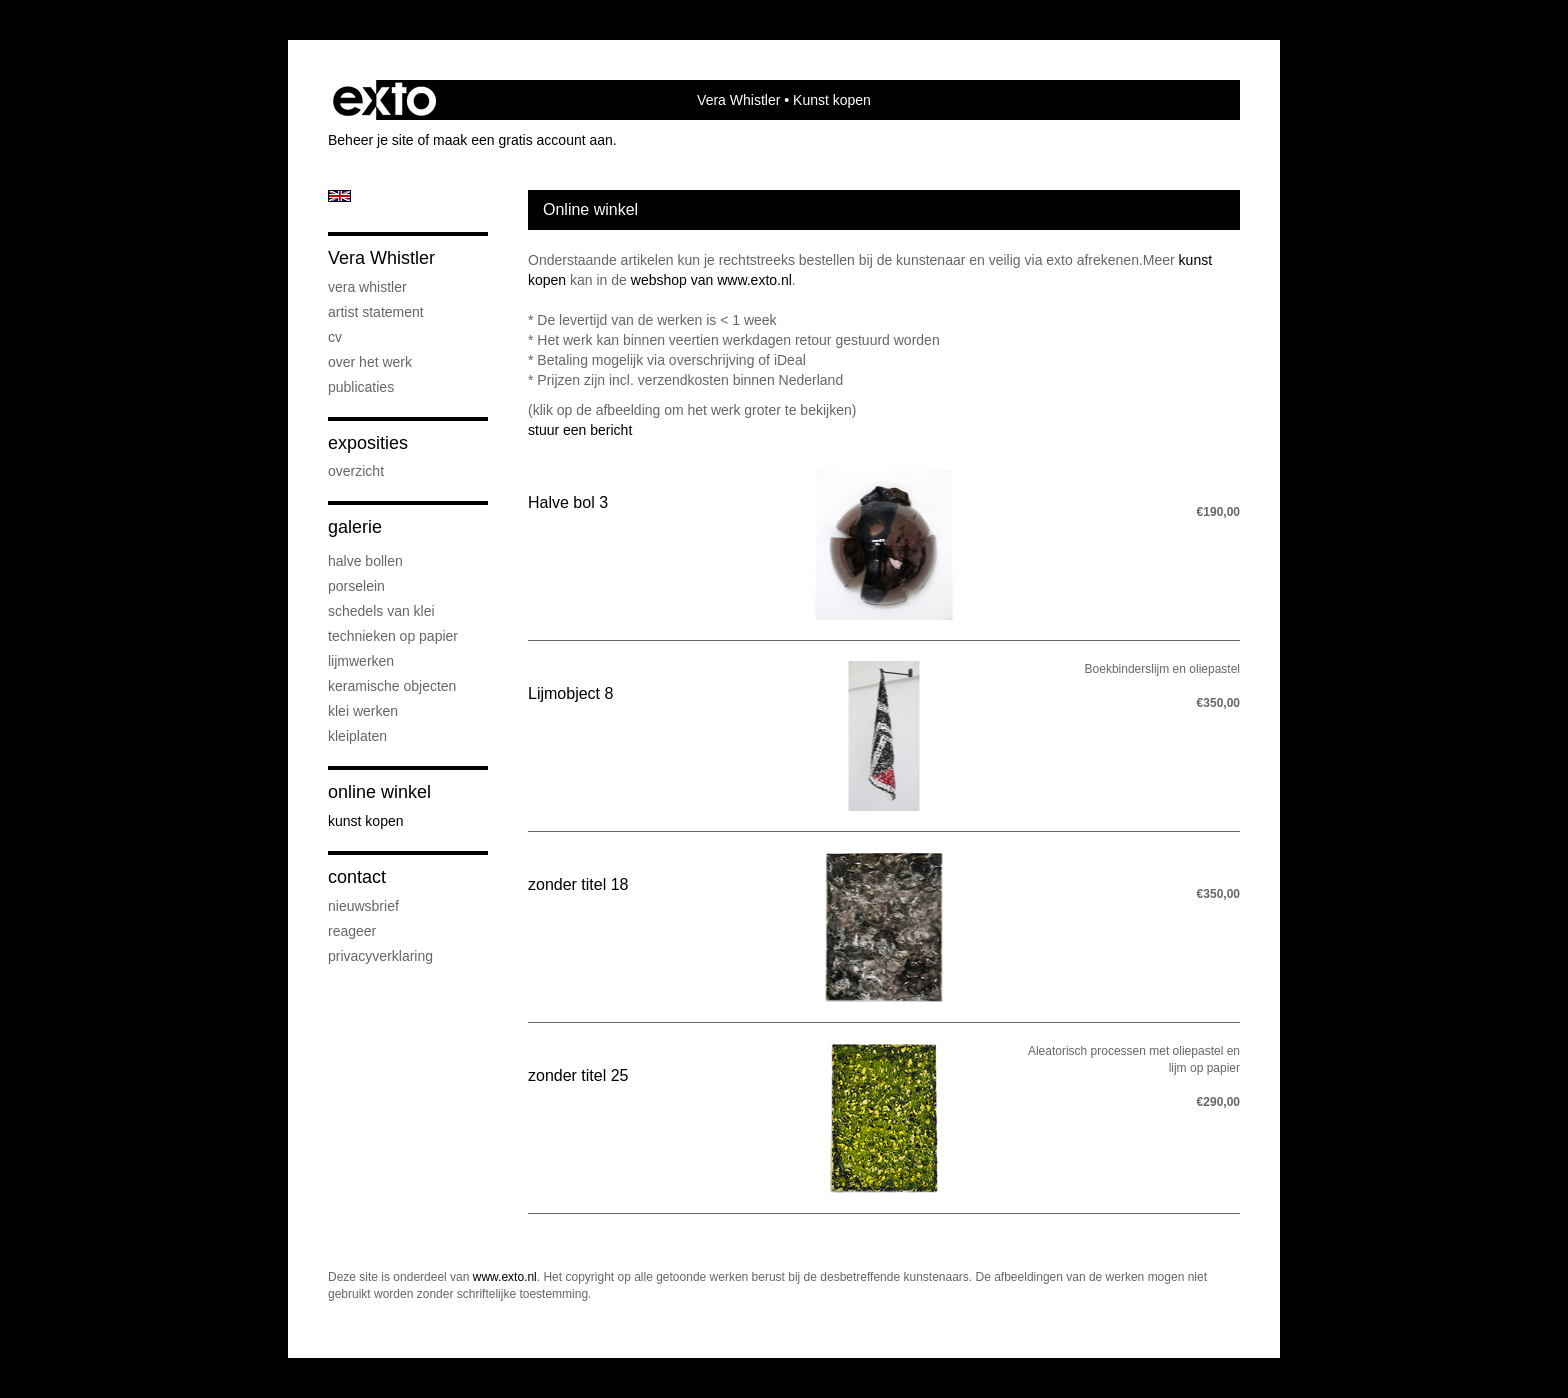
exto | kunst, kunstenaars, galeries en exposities (384, 100)
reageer (352, 931)
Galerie (355, 527)
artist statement (376, 312)
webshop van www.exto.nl (711, 280)
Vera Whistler (738, 100)
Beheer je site (371, 140)
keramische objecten (392, 686)
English (339, 196)
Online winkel (379, 792)
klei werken (363, 711)
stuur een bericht (580, 430)
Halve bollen (365, 561)
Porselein (356, 586)
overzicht (356, 471)
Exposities (368, 443)
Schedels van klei (381, 611)
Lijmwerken (361, 661)
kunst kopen (366, 821)
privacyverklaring (380, 956)
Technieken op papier (393, 636)
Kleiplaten (357, 736)
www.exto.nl (505, 1277)
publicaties (361, 387)
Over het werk (370, 362)
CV (335, 337)
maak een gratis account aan (523, 140)
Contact (357, 877)
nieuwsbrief (363, 906)
